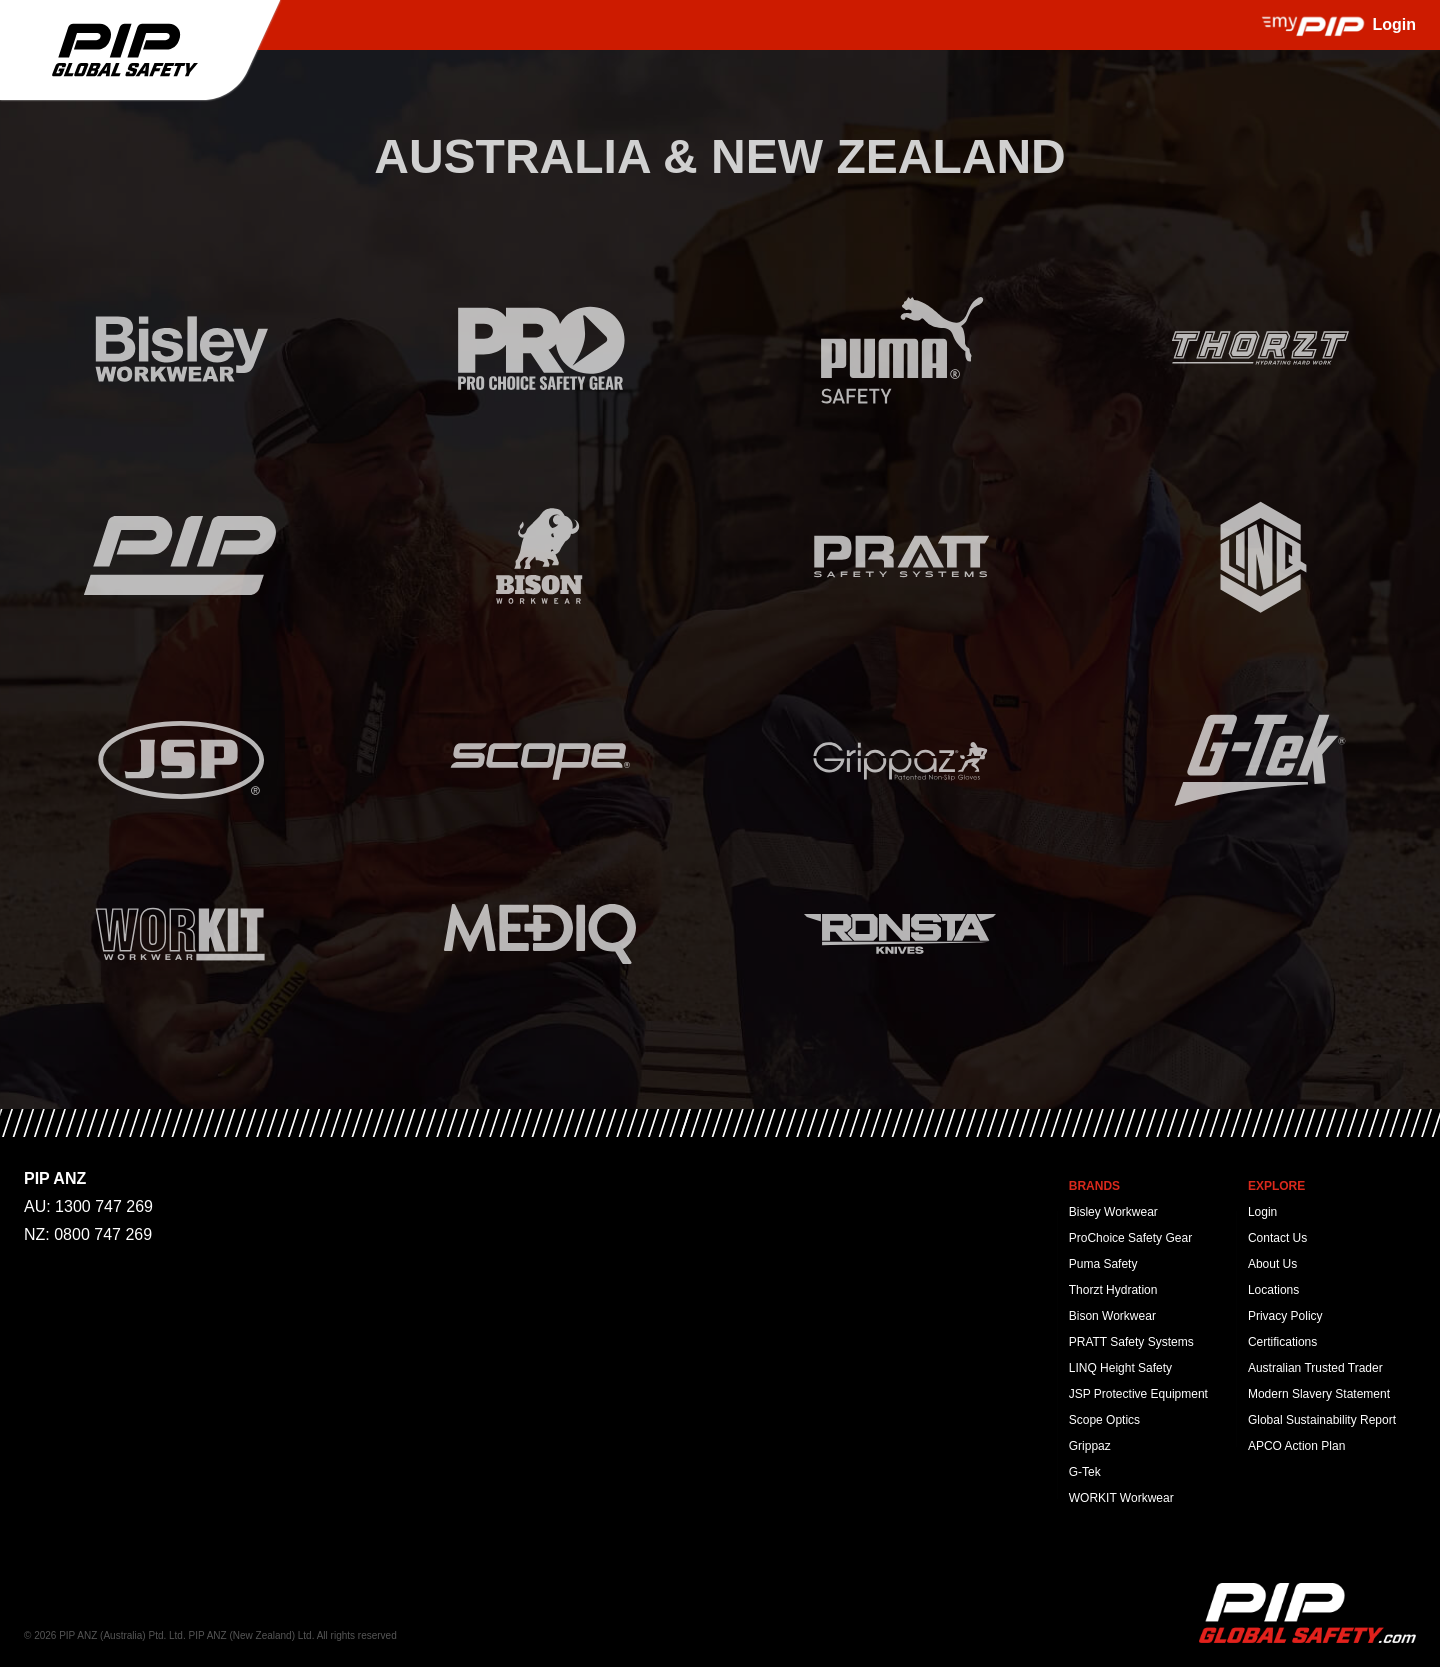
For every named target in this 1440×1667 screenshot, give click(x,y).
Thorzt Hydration (1113, 1290)
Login (1262, 1212)
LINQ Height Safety (1120, 1368)
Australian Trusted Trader (1315, 1368)
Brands (1094, 1186)
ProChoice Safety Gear (1130, 1238)
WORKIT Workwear (1121, 1498)
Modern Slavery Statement (1319, 1394)
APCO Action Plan (1296, 1446)
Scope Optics (1104, 1420)
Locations (1273, 1290)
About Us (1272, 1264)
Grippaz (1090, 1446)
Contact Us (1277, 1238)
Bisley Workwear (1113, 1212)
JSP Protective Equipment (1138, 1394)
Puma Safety (1103, 1264)
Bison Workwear (1112, 1316)
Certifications (1282, 1342)
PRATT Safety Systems (1131, 1342)
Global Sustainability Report (1322, 1420)
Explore (1276, 1186)
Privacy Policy (1285, 1316)
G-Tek (1085, 1472)
